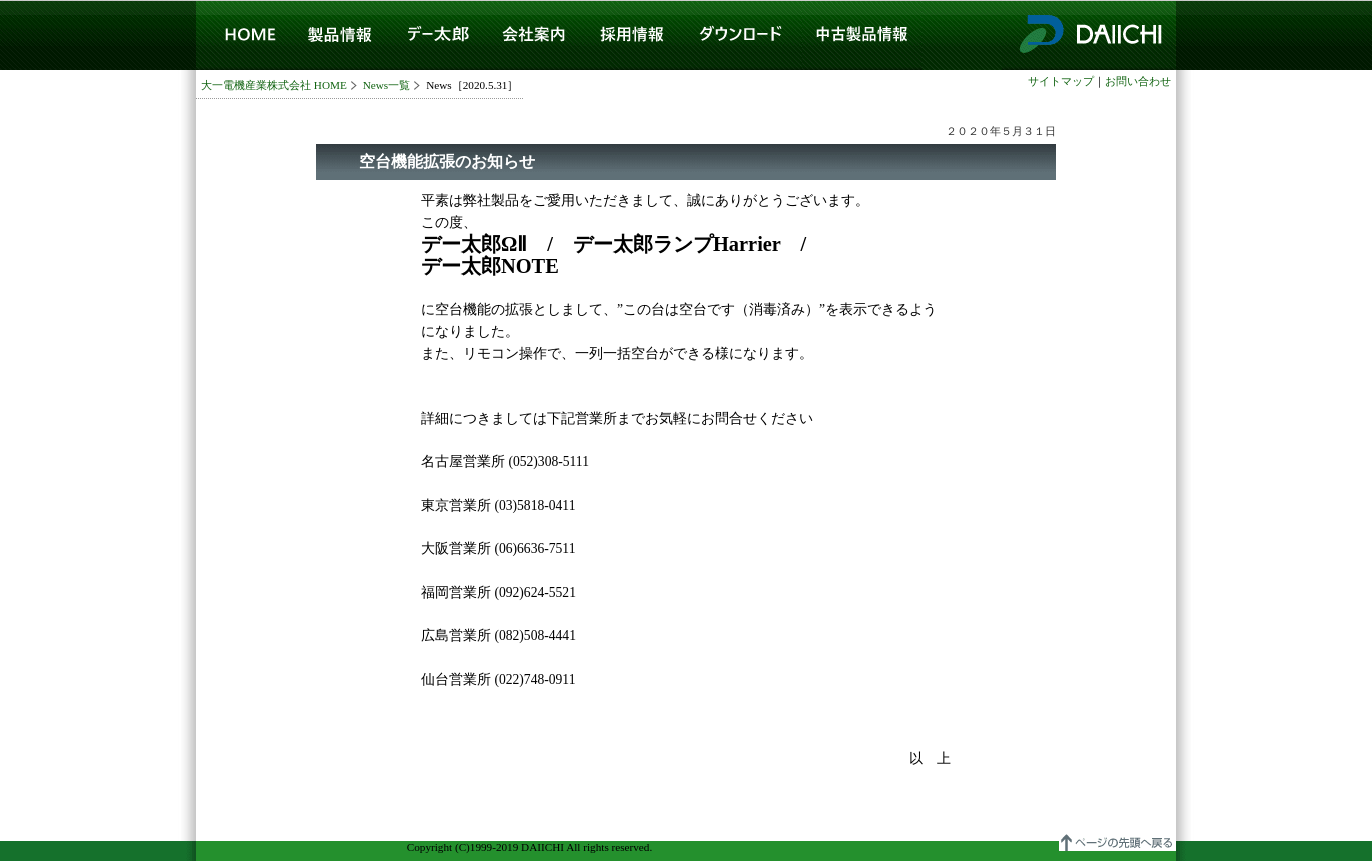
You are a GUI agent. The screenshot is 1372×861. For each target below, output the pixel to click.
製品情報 (339, 35)
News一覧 (386, 85)
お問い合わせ (1138, 81)
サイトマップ (1061, 81)
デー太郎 (436, 35)
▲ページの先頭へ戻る (1117, 840)
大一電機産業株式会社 (1089, 35)
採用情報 (630, 35)
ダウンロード (740, 35)
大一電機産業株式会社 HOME (274, 85)
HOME (243, 35)
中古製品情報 (862, 35)
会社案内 (533, 35)
